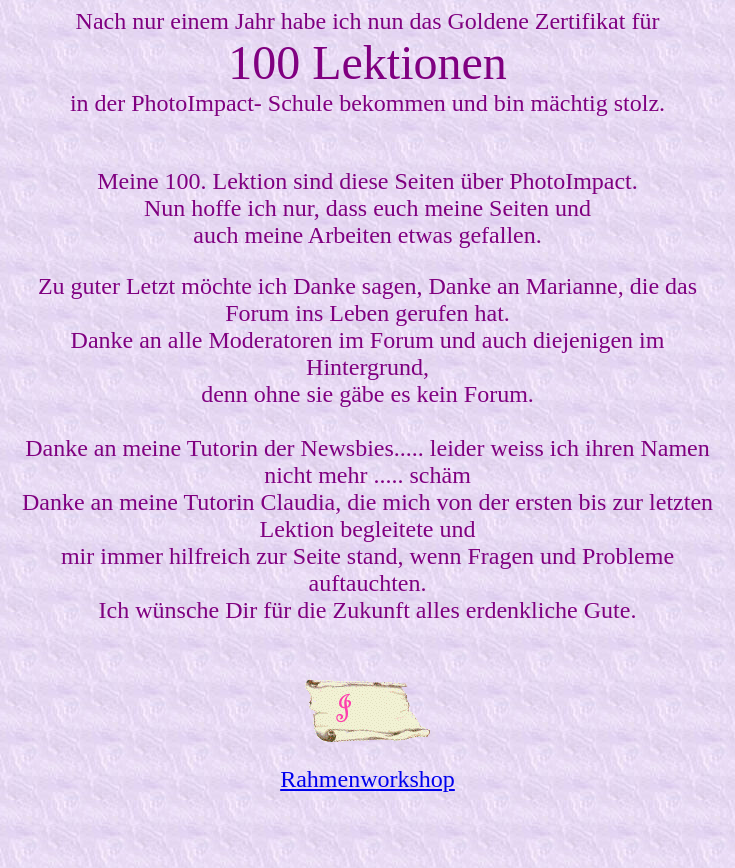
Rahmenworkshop (367, 779)
